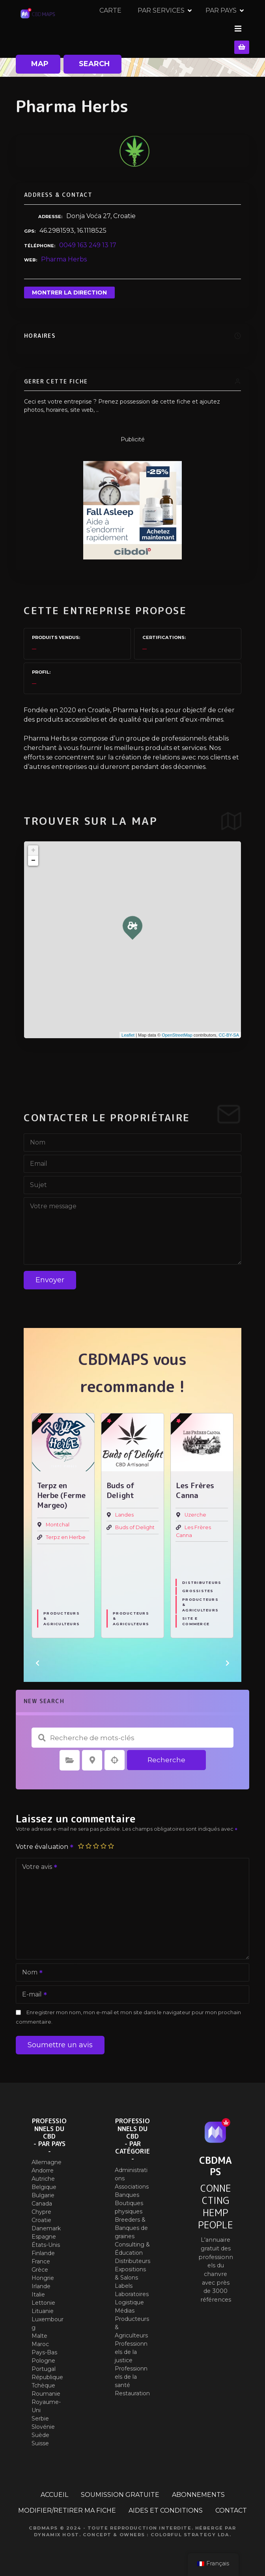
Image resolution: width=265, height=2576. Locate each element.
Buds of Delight (135, 1521)
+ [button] (33, 843)
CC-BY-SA (228, 1028)
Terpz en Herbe (66, 1530)
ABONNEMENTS (198, 2487)
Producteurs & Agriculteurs (61, 1611)
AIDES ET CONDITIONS (166, 2503)
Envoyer (49, 1273)
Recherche (166, 1753)
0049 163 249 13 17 (87, 238)
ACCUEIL (54, 2487)
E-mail (32, 1988)
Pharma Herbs (64, 252)
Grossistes (198, 1584)
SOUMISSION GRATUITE (120, 2487)
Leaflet (127, 1028)
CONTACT (231, 2503)
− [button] (33, 854)
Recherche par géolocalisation (115, 1753)
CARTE (186, 25)
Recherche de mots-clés (42, 1731)
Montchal (57, 1517)
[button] (37, 1656)
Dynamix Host (56, 2528)
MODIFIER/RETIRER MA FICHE (67, 2503)
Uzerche (195, 1508)
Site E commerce (195, 1614)
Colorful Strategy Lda (190, 2528)
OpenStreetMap (177, 1028)
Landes (124, 1508)
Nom (29, 1966)
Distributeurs (201, 1576)
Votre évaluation (45, 1840)
